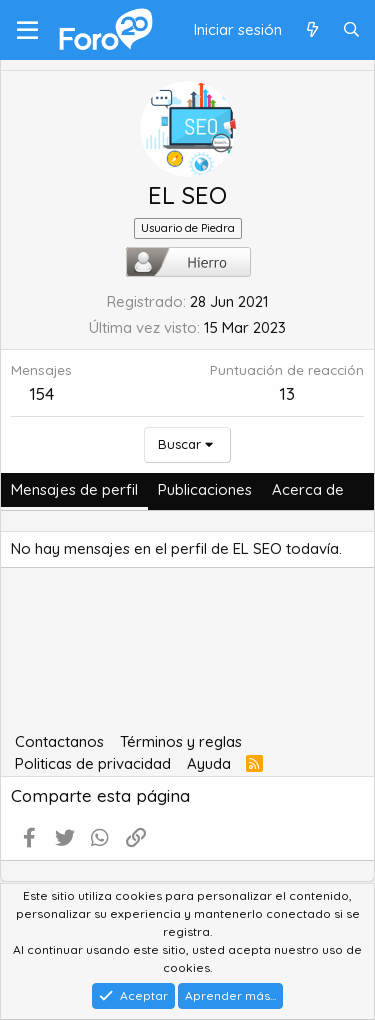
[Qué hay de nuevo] (311, 30)
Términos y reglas (181, 741)
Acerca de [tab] (308, 489)
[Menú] (27, 30)
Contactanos (59, 741)
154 (42, 393)
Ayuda (209, 763)
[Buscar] (351, 30)
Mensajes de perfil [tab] (74, 489)
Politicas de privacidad (93, 763)
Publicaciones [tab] (205, 489)
